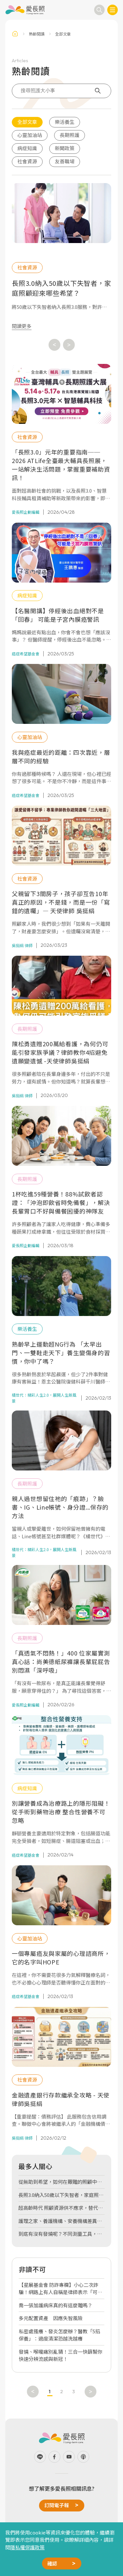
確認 (52, 2563)
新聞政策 (64, 148)
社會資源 (27, 161)
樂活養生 (64, 121)
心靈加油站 (29, 134)
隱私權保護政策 (27, 2547)
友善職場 (64, 161)
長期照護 (69, 134)
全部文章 (27, 121)
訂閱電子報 (56, 2505)
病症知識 (27, 148)
